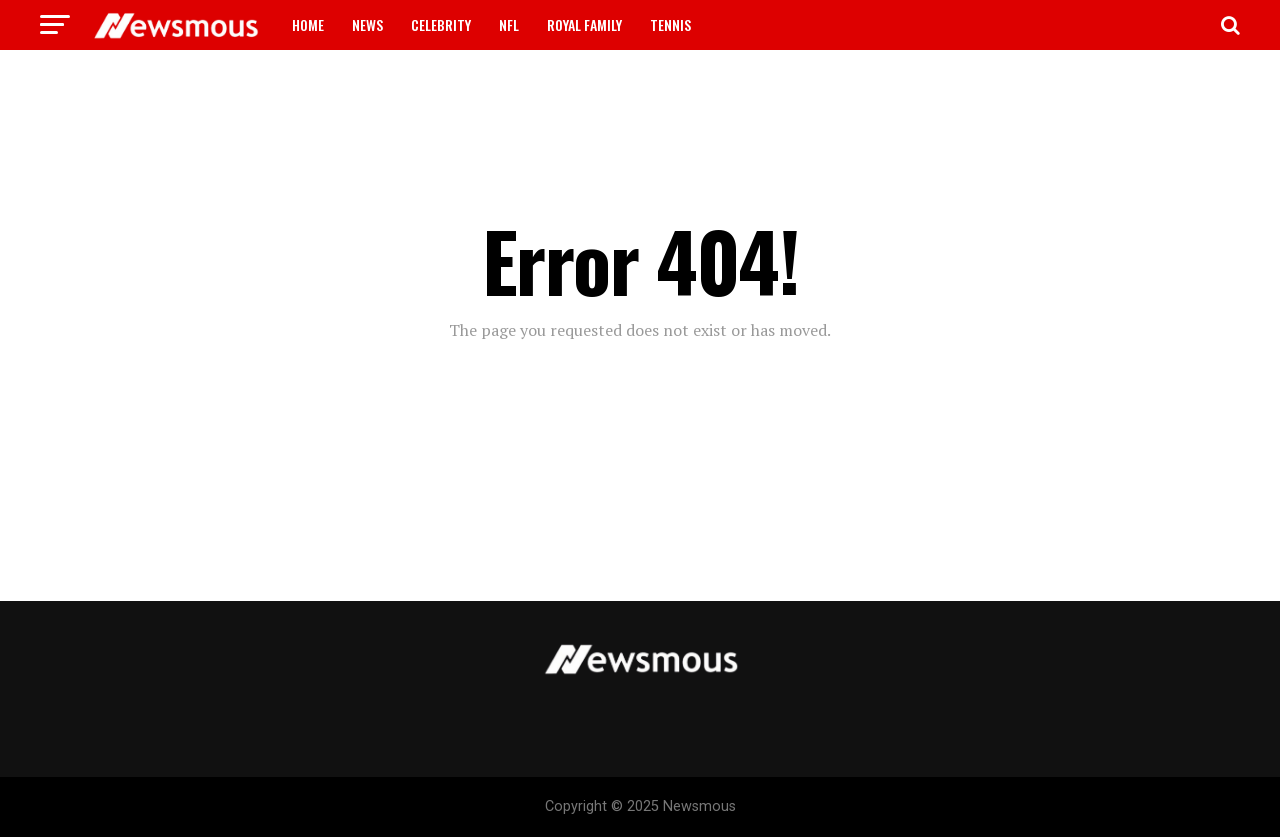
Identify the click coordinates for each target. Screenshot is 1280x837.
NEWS (367, 24)
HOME (308, 24)
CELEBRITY (441, 24)
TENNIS (670, 24)
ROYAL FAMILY (584, 24)
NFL (509, 24)
